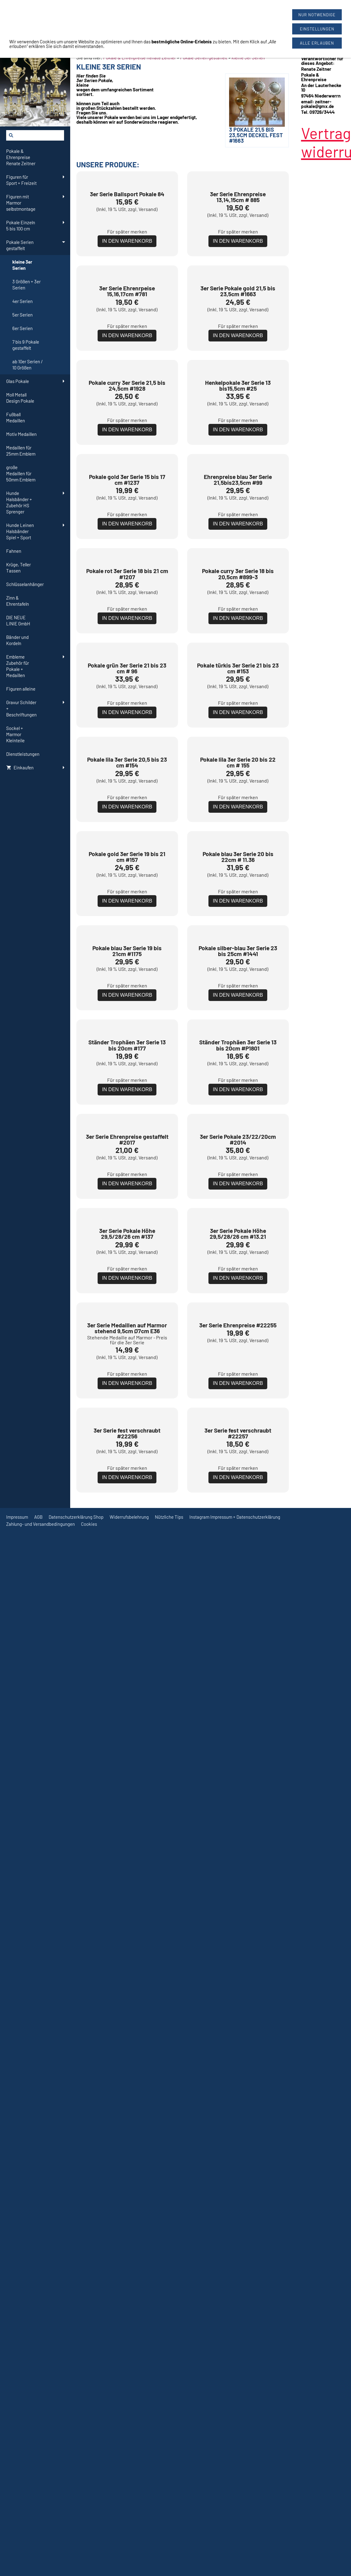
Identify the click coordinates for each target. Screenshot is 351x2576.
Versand (147, 292)
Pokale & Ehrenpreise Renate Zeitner (139, 57)
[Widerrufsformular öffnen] (18, 3)
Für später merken (127, 314)
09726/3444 (211, 15)
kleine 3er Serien (248, 57)
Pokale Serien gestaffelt (203, 57)
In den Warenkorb (127, 324)
